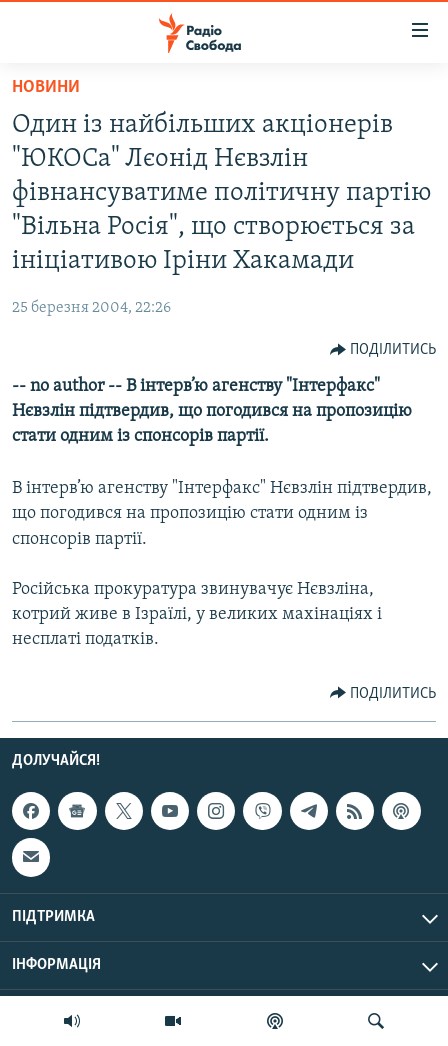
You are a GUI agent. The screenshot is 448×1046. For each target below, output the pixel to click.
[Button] (383, 350)
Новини (46, 87)
